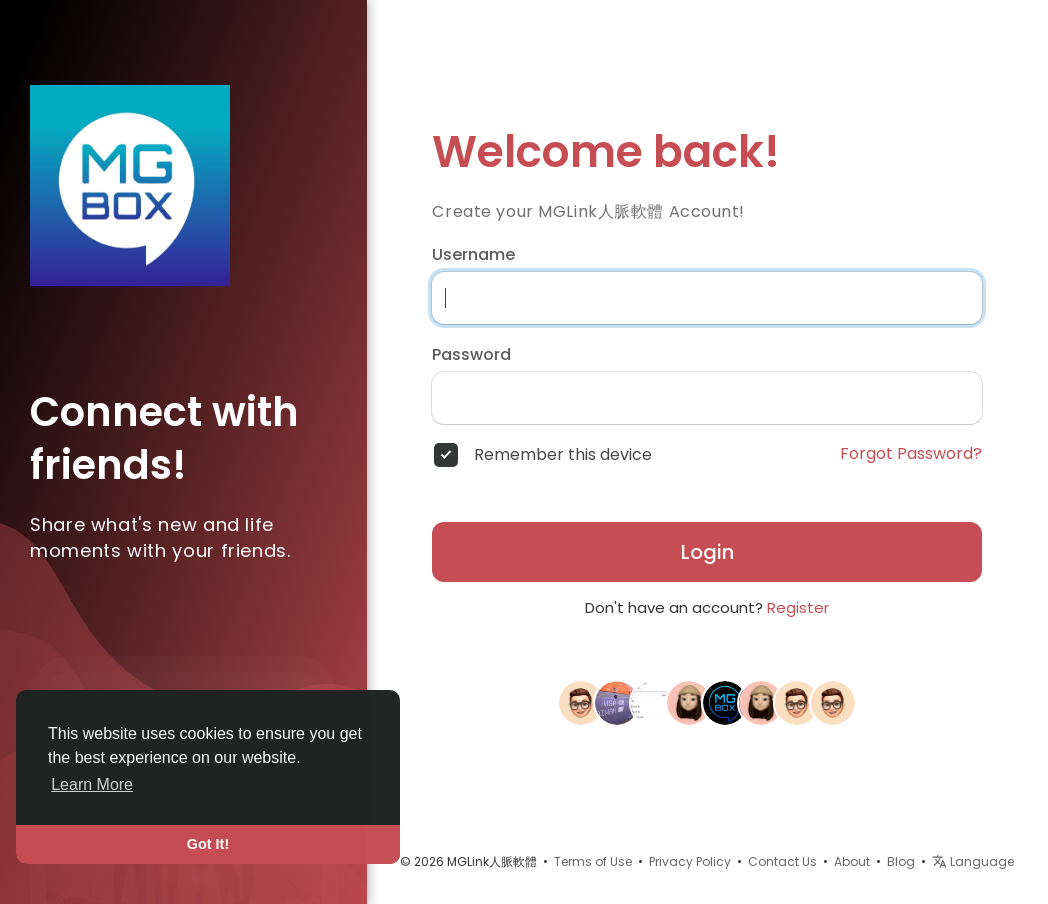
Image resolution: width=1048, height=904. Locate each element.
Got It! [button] (208, 844)
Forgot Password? (911, 454)
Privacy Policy (690, 861)
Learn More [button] (92, 784)
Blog (901, 861)
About (852, 861)
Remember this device (563, 455)
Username (473, 255)
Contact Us (782, 861)
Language (973, 861)
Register (798, 607)
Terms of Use (593, 861)
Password (471, 355)
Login (707, 552)
